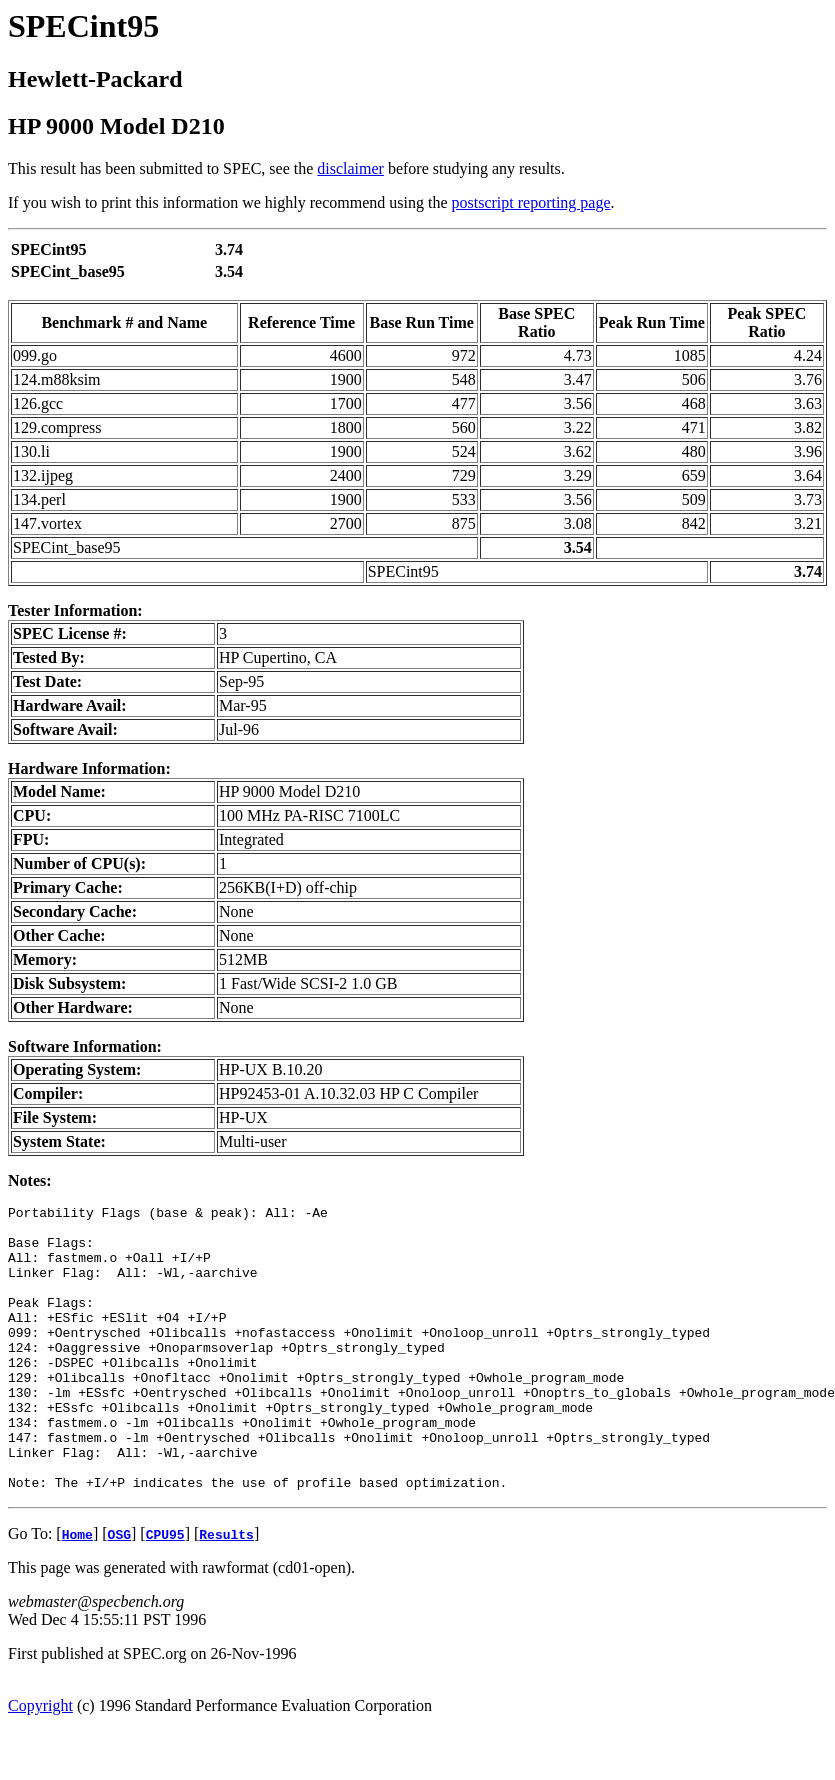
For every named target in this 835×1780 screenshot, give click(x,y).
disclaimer (350, 168)
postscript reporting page (531, 202)
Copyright (40, 1762)
